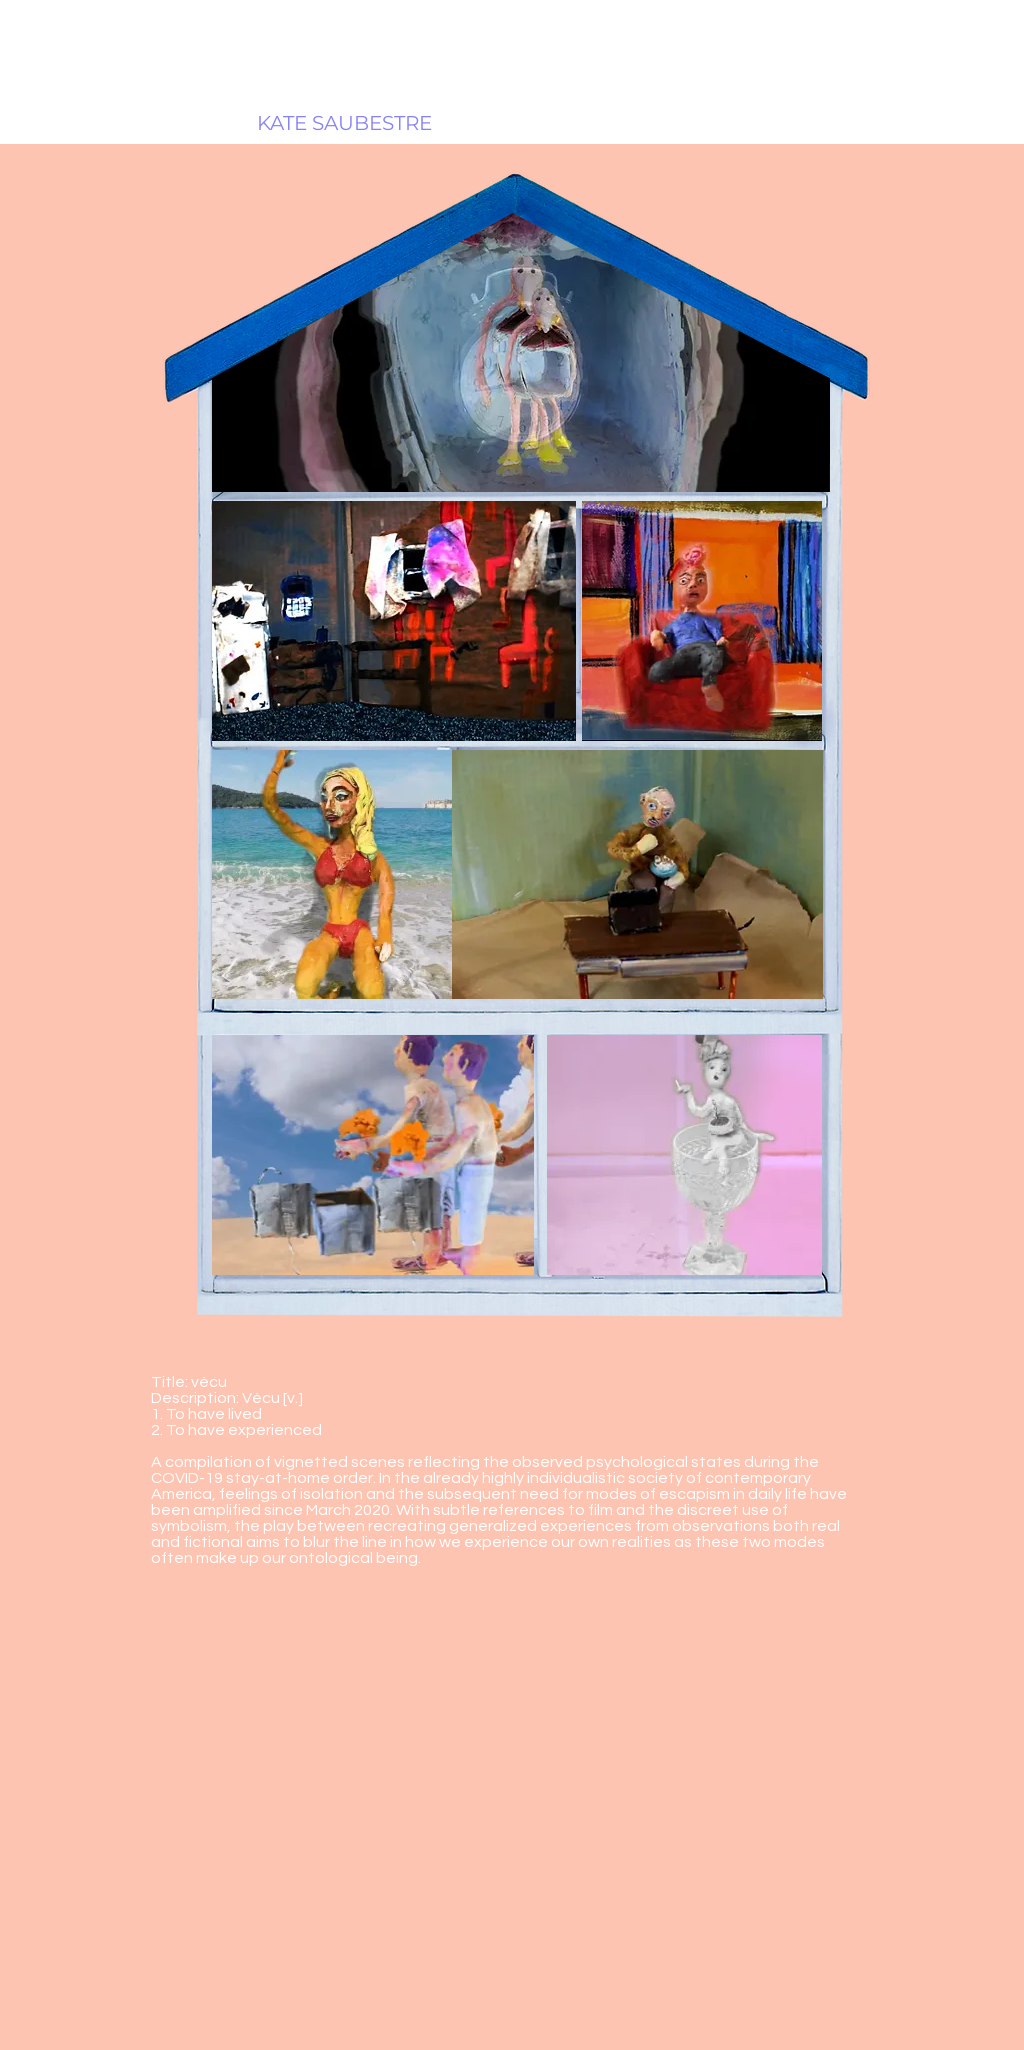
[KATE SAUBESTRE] (344, 123)
